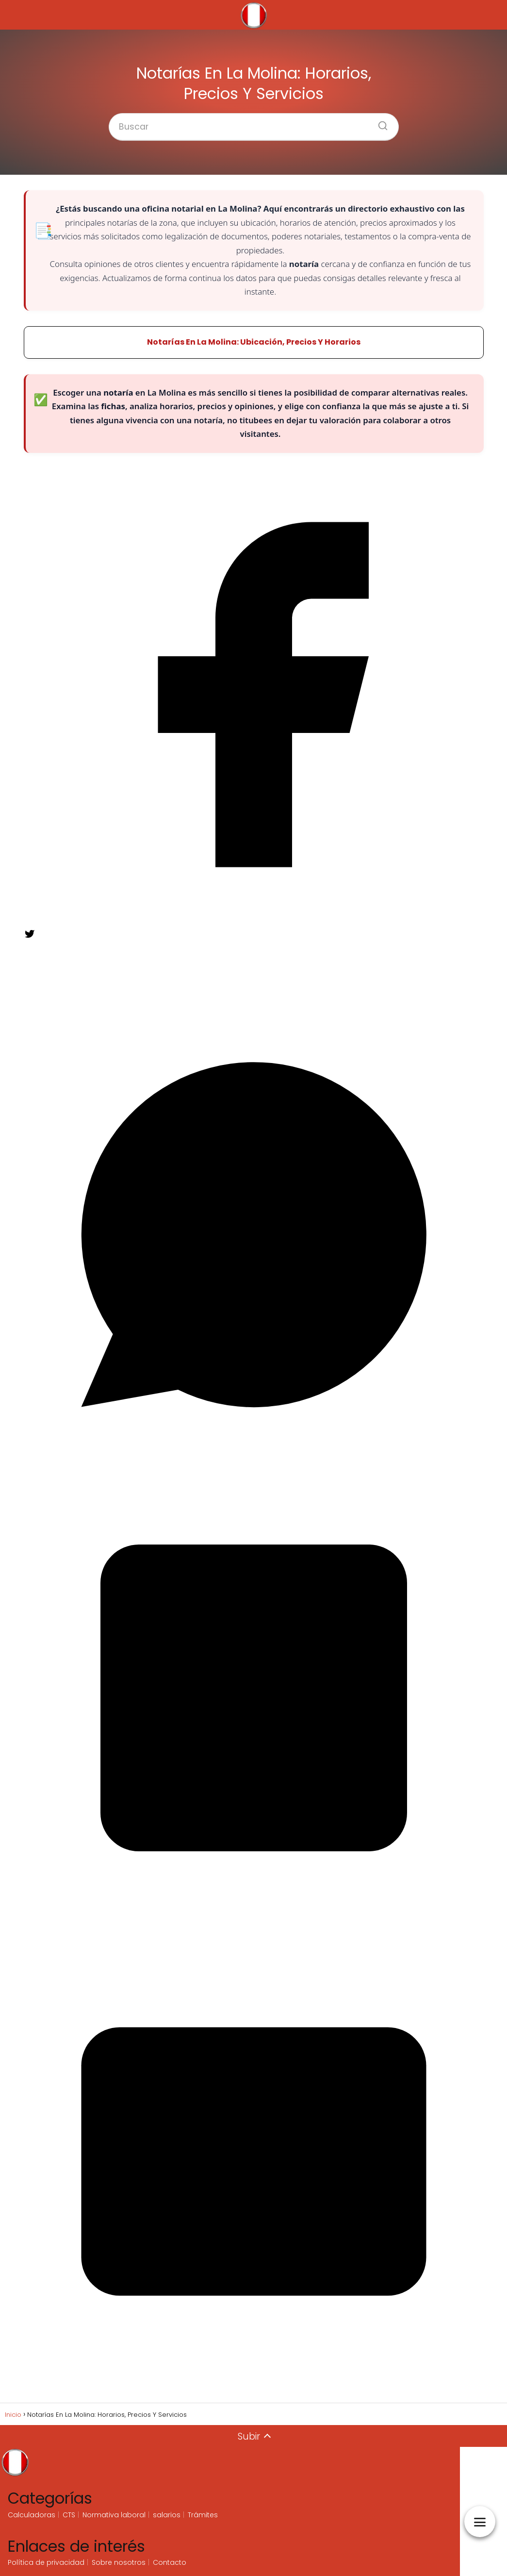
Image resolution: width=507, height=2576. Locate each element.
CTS (69, 2515)
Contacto (169, 2562)
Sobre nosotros (119, 2562)
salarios (166, 2515)
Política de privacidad (46, 2562)
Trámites (203, 2515)
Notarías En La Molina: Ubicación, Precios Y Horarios (253, 342)
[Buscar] (379, 123)
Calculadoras (31, 2515)
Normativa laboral (114, 2515)
